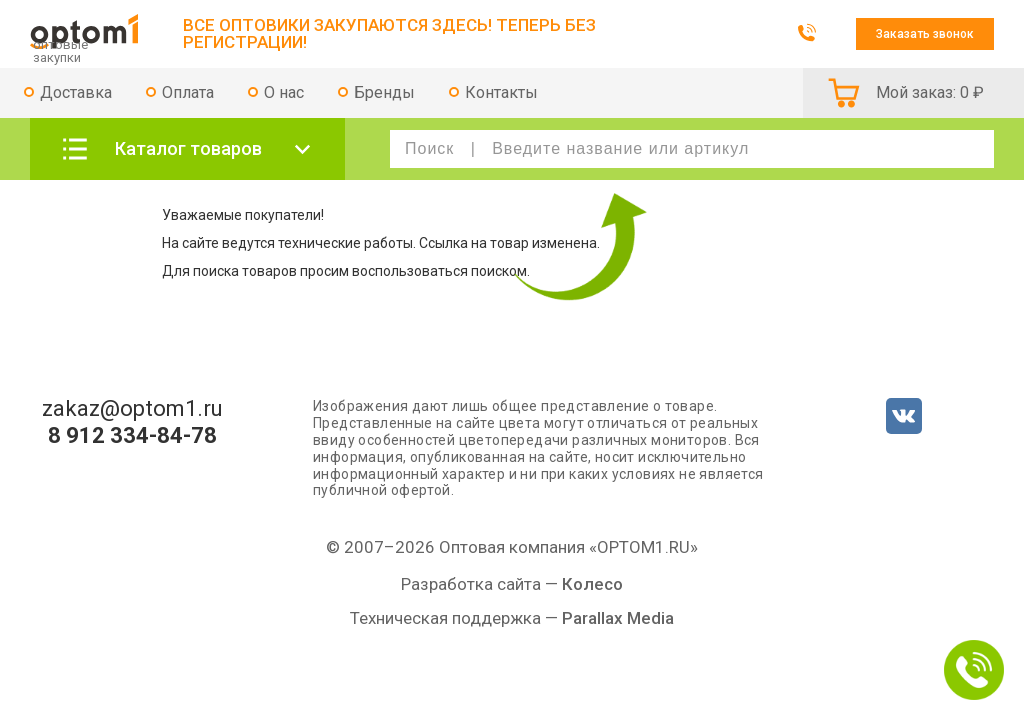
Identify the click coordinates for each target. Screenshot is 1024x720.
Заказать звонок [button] (925, 34)
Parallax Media (618, 618)
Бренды (384, 92)
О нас (284, 92)
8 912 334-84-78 (132, 436)
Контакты (501, 92)
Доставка (76, 92)
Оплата (188, 92)
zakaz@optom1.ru (132, 409)
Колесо (592, 584)
